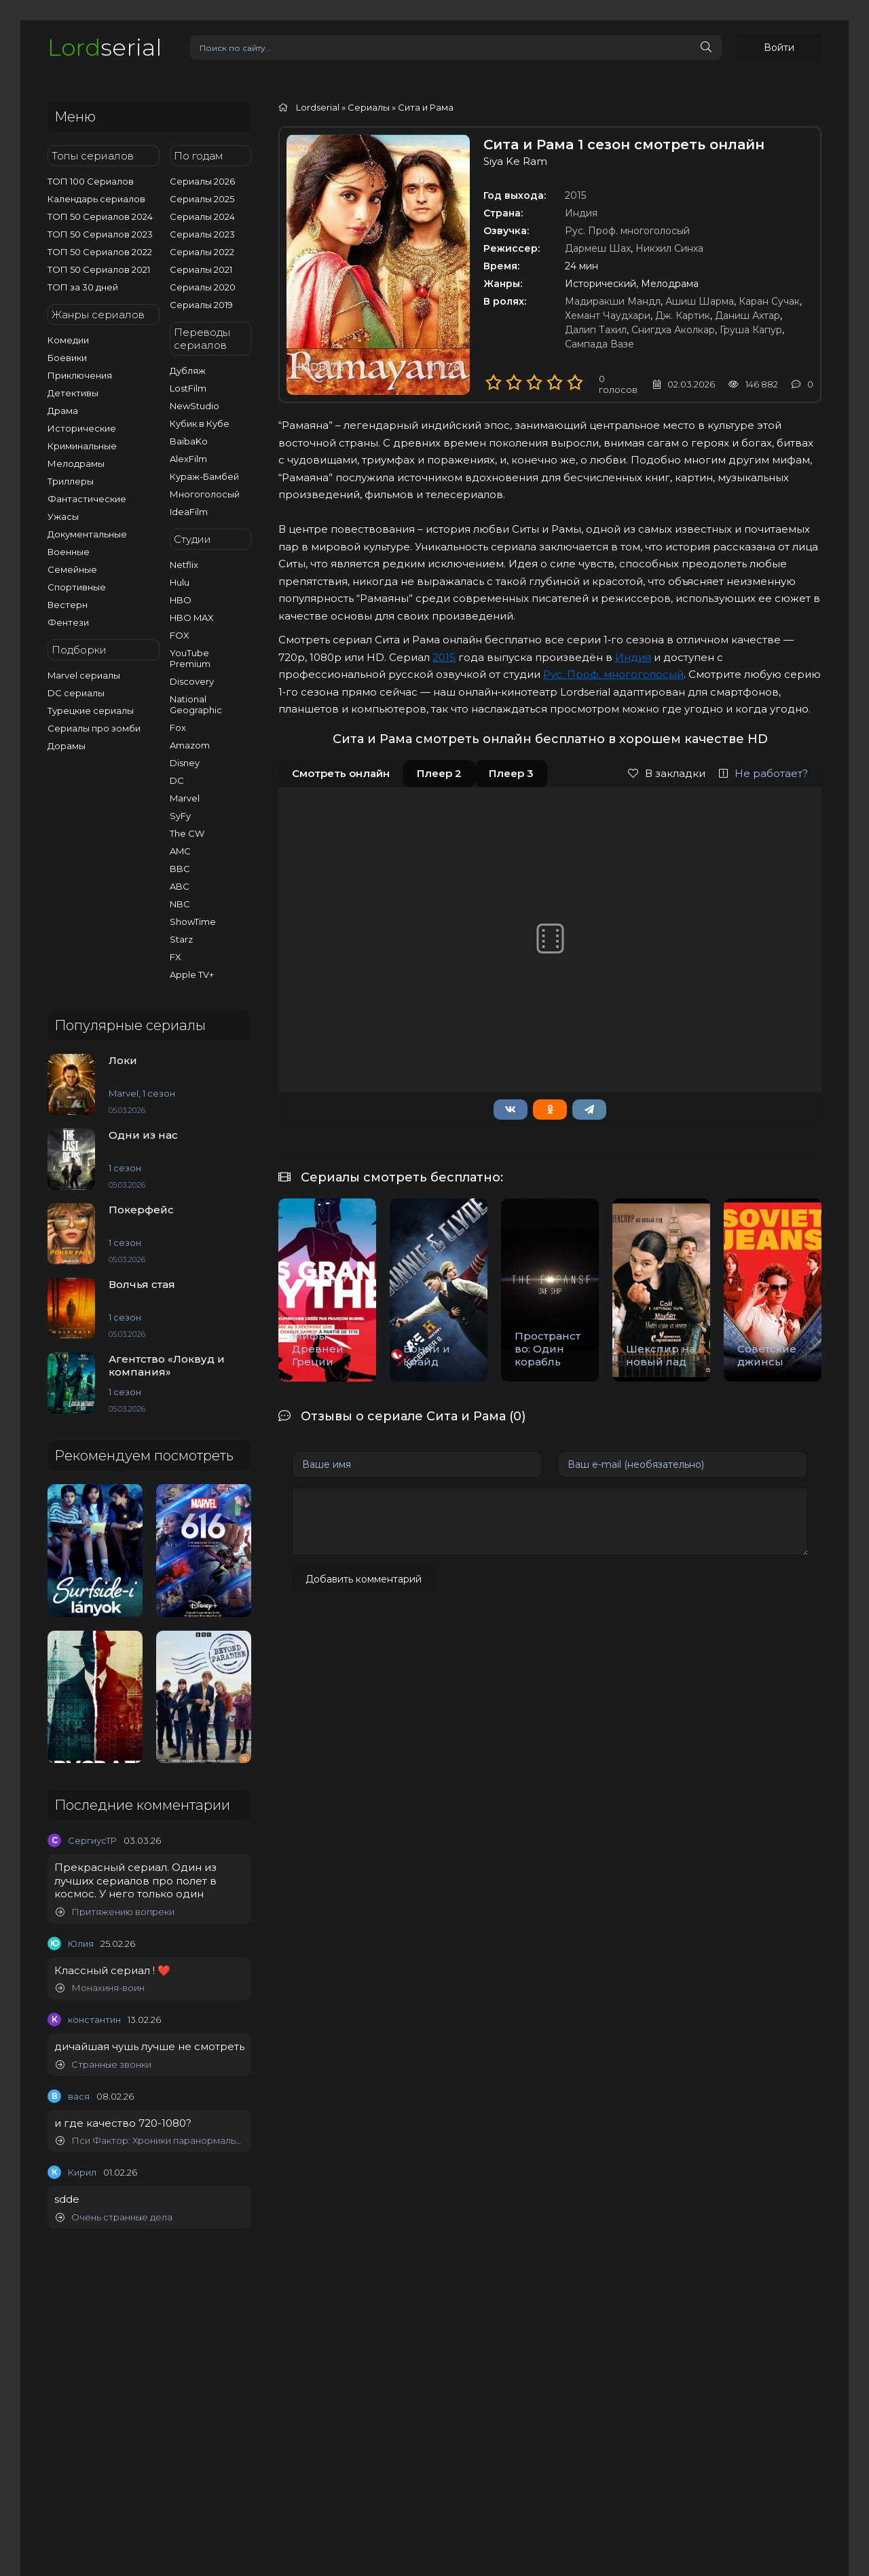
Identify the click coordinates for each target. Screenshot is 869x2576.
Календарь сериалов (96, 198)
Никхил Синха (669, 248)
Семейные (72, 569)
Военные (69, 551)
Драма (63, 410)
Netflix (184, 564)
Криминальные (82, 445)
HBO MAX (192, 617)
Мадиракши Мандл (613, 301)
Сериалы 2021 (201, 269)
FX (175, 956)
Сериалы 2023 (202, 234)
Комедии (68, 340)
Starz (181, 939)
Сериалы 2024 (202, 216)
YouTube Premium (190, 658)
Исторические (82, 428)
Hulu (179, 582)
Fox (178, 727)
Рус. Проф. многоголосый (627, 231)
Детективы (73, 392)
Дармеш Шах (598, 248)
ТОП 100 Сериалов (91, 181)
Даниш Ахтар (747, 315)
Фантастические (87, 498)
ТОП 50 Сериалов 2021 (99, 269)
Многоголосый (205, 494)
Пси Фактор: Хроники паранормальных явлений (150, 2140)
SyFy (180, 815)
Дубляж (188, 370)
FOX (179, 635)
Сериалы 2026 (202, 181)
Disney (185, 762)
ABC (179, 886)
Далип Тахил (596, 330)
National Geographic (196, 704)
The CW (187, 833)
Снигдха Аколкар (673, 330)
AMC (180, 851)
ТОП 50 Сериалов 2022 (100, 251)
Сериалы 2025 (202, 198)
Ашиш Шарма (699, 301)
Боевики (67, 357)
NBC (180, 903)
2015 (575, 195)
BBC (180, 868)
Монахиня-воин (100, 1988)
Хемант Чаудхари (607, 315)
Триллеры (71, 481)
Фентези (68, 622)
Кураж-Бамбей (204, 476)
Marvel (185, 798)
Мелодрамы (76, 463)
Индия (581, 213)
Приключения (80, 375)
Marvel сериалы (84, 675)
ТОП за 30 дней (83, 287)
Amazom (190, 745)
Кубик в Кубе (199, 423)
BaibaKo (189, 441)
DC (177, 780)
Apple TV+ (192, 974)
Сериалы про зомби (94, 728)
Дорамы (67, 745)
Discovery (192, 681)
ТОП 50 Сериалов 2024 (100, 216)
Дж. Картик (682, 315)
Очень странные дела (114, 2217)
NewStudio (194, 405)
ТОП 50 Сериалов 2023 (100, 234)
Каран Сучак (769, 301)
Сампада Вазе (599, 344)
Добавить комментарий (364, 1579)
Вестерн (68, 604)
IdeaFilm (189, 511)
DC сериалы (76, 692)
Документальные (87, 534)
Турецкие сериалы (91, 710)
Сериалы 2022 (202, 251)
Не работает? (763, 773)
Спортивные (77, 587)
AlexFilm (188, 458)
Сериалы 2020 (203, 287)
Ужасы (63, 516)
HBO (180, 599)
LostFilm (188, 388)
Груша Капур (751, 330)
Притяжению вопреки (115, 1912)
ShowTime (193, 921)
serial (105, 47)
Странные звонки (103, 2064)
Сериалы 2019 (201, 304)
